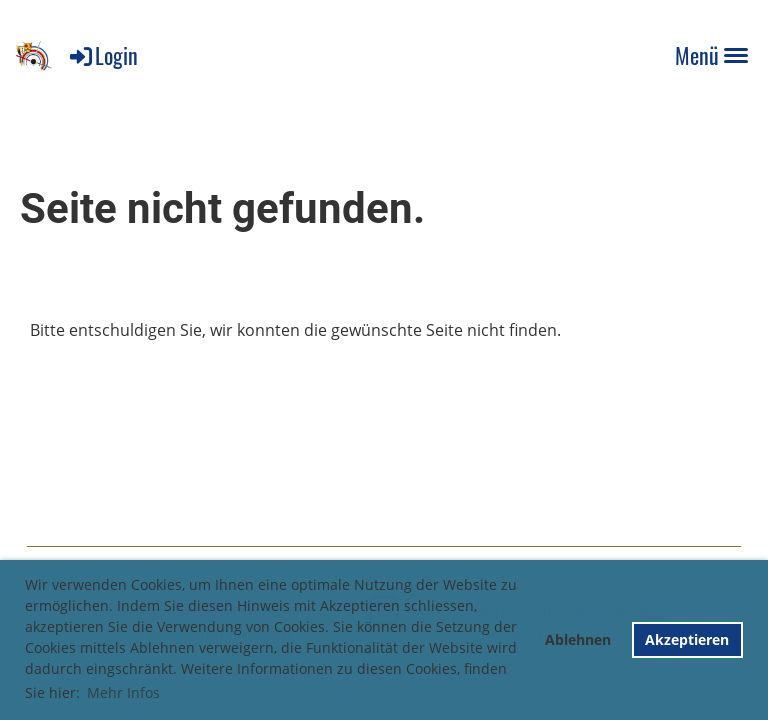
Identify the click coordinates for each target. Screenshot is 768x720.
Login (102, 55)
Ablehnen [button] (578, 639)
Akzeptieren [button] (687, 639)
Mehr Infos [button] (123, 692)
